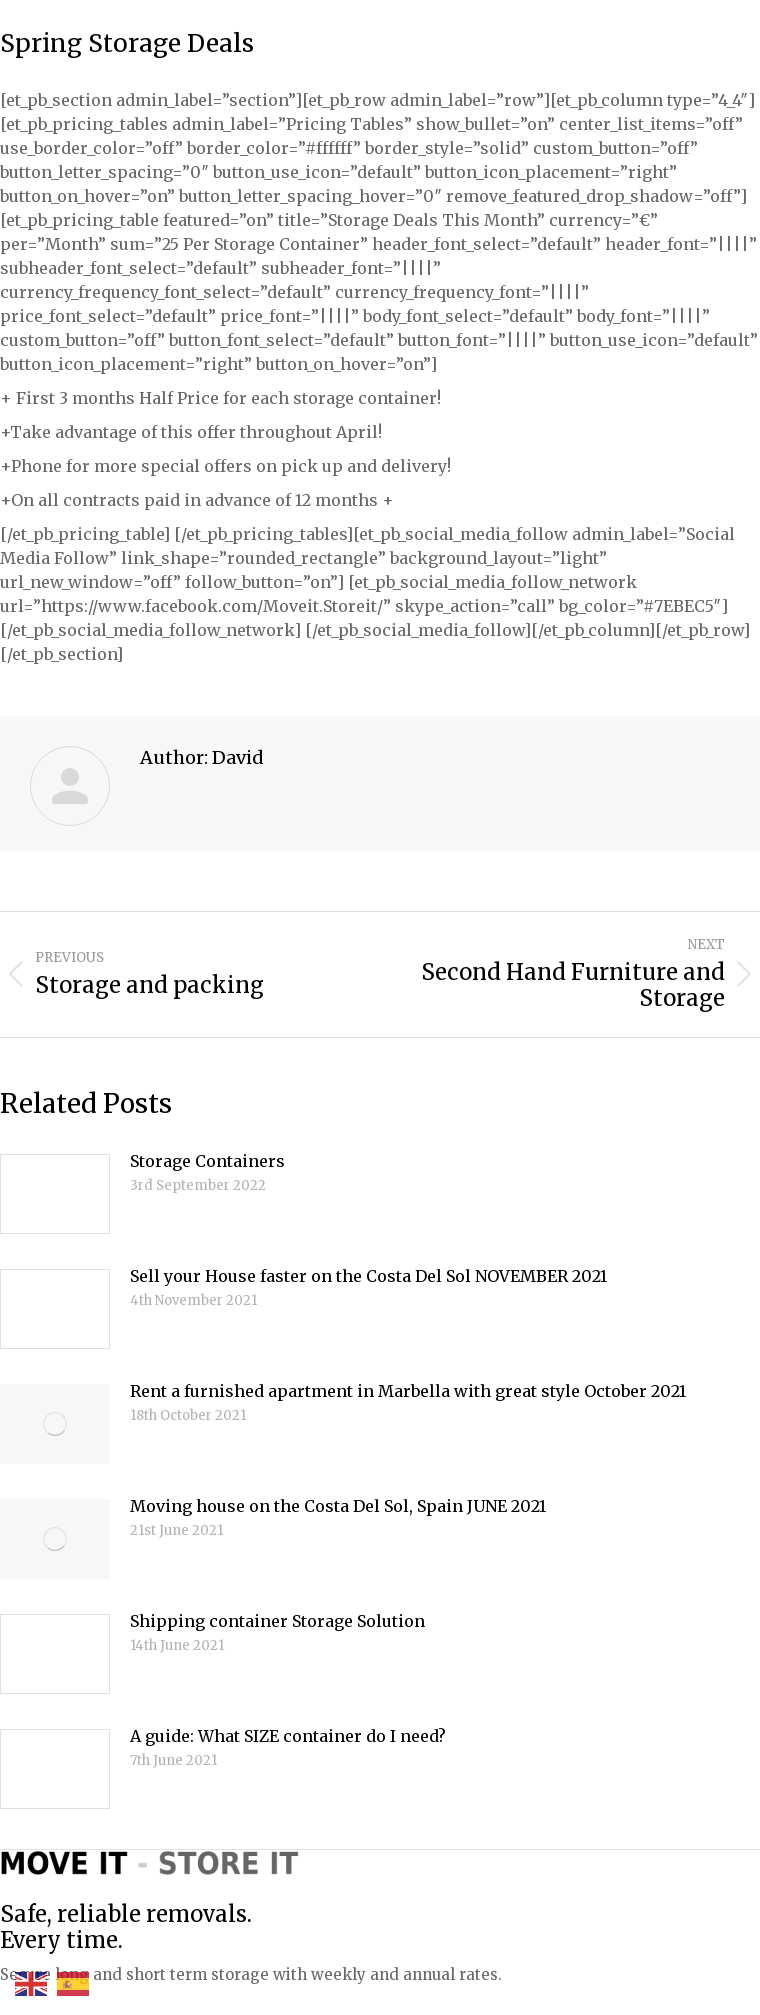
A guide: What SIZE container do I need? (288, 1736)
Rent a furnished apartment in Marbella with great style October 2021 (408, 1391)
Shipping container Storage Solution (277, 1621)
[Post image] (55, 1194)
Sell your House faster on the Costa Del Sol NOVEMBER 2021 (368, 1276)
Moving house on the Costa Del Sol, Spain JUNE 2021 (338, 1506)
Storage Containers (207, 1161)
